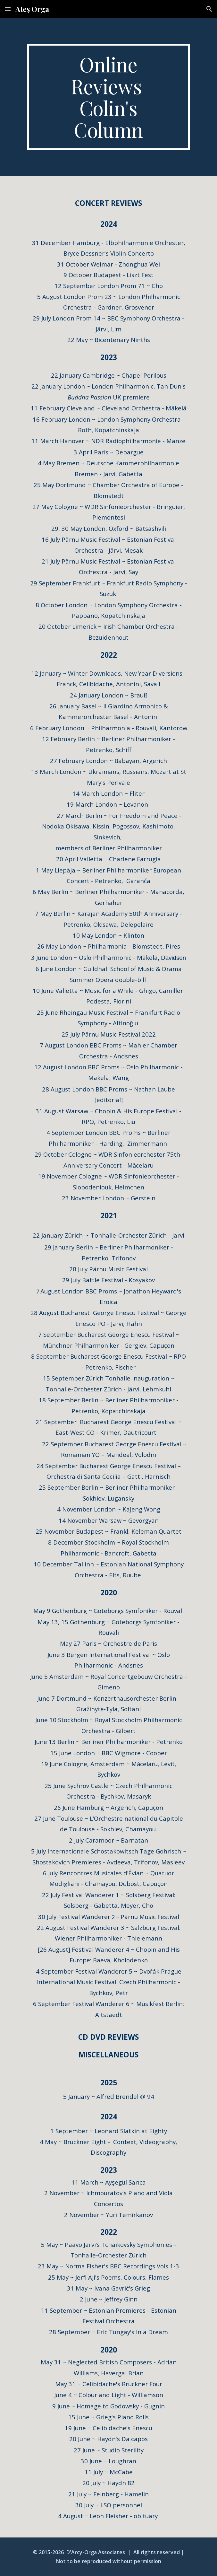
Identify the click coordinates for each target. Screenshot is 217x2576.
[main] (108, 97)
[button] (7, 9)
